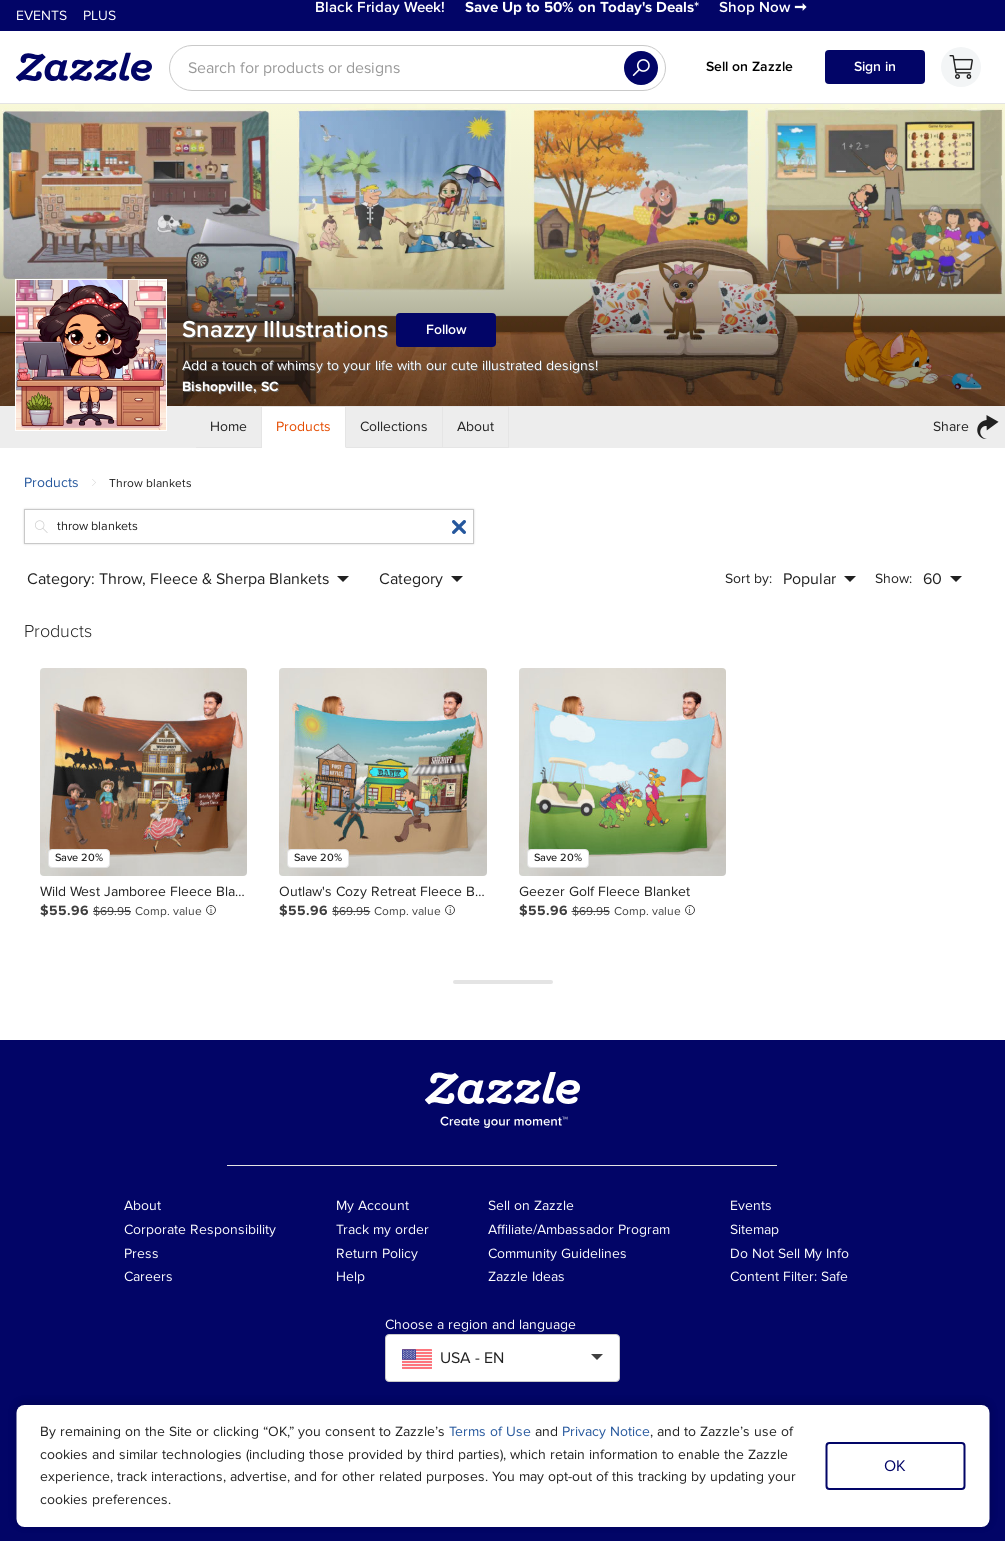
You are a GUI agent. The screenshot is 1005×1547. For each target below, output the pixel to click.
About (142, 1211)
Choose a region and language (480, 1331)
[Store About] (476, 432)
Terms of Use (490, 1431)
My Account (372, 1211)
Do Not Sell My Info (789, 1258)
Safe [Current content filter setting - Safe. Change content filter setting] (834, 1282)
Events (41, 18)
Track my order (382, 1234)
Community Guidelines (557, 1258)
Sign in (875, 71)
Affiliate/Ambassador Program (579, 1234)
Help (350, 1282)
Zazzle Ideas (526, 1282)
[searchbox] (417, 73)
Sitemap (754, 1234)
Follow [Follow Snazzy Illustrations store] (446, 335)
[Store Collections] (394, 432)
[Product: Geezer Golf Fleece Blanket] (622, 777)
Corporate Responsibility (200, 1234)
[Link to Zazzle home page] (91, 72)
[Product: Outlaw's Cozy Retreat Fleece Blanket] (382, 777)
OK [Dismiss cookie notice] (895, 1466)
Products (51, 487)
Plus (99, 18)
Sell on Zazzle (749, 71)
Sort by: (748, 584)
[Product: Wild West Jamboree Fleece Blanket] (143, 777)
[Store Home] (229, 432)
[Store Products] (304, 432)
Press (141, 1258)
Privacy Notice (606, 1431)
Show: (893, 584)
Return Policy (377, 1258)
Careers (148, 1282)
